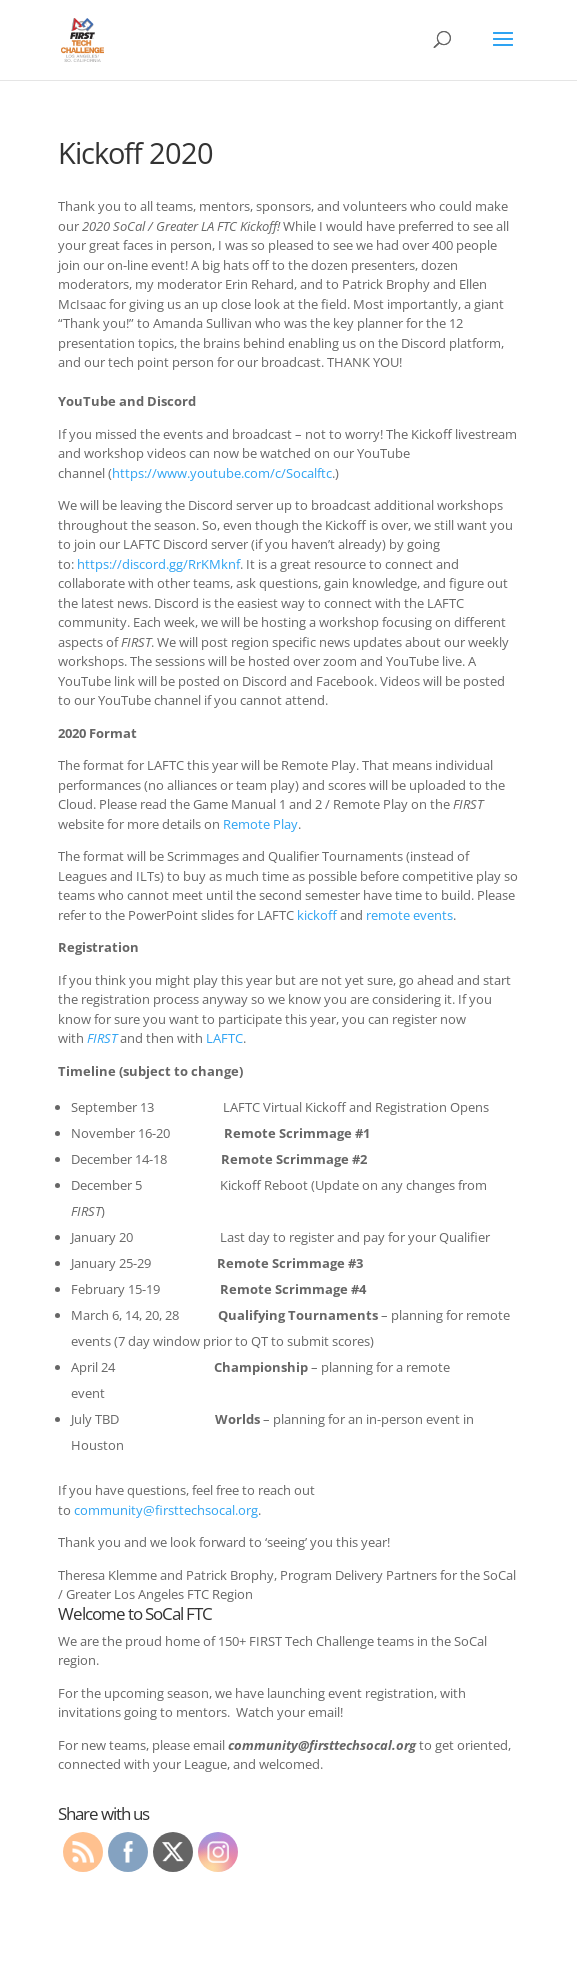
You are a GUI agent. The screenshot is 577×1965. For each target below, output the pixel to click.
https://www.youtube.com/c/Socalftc (222, 473)
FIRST (102, 1038)
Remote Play (260, 824)
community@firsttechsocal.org (166, 1510)
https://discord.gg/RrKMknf (158, 564)
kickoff (317, 915)
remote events (409, 915)
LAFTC (224, 1038)
